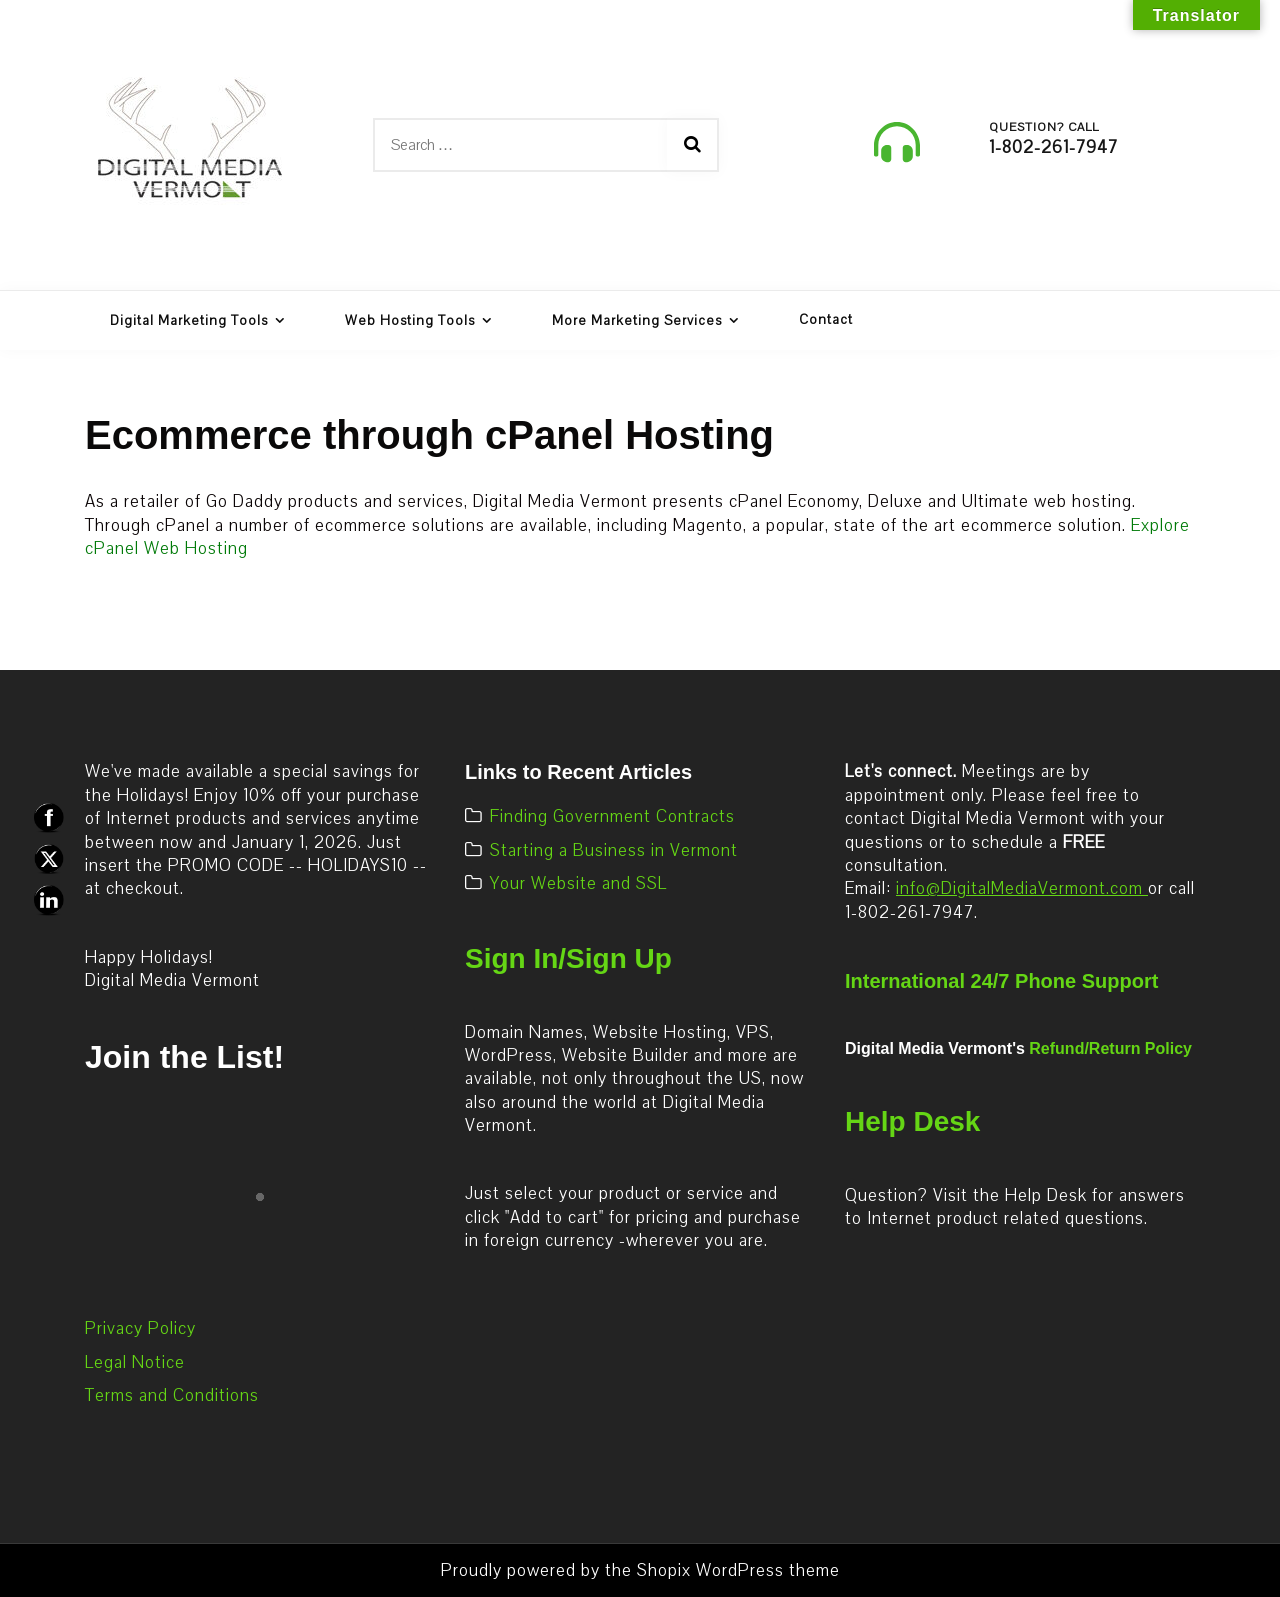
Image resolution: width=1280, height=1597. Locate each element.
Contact (826, 320)
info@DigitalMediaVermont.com (1022, 888)
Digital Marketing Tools (189, 321)
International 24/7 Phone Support (1001, 981)
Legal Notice (135, 1362)
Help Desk (912, 1121)
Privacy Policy (140, 1328)
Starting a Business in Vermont (614, 850)
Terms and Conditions (172, 1395)
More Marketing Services (637, 321)
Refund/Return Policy (1110, 1048)
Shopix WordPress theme (738, 1570)
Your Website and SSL (578, 883)
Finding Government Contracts (612, 816)
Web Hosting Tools (410, 321)
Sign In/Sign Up (568, 958)
